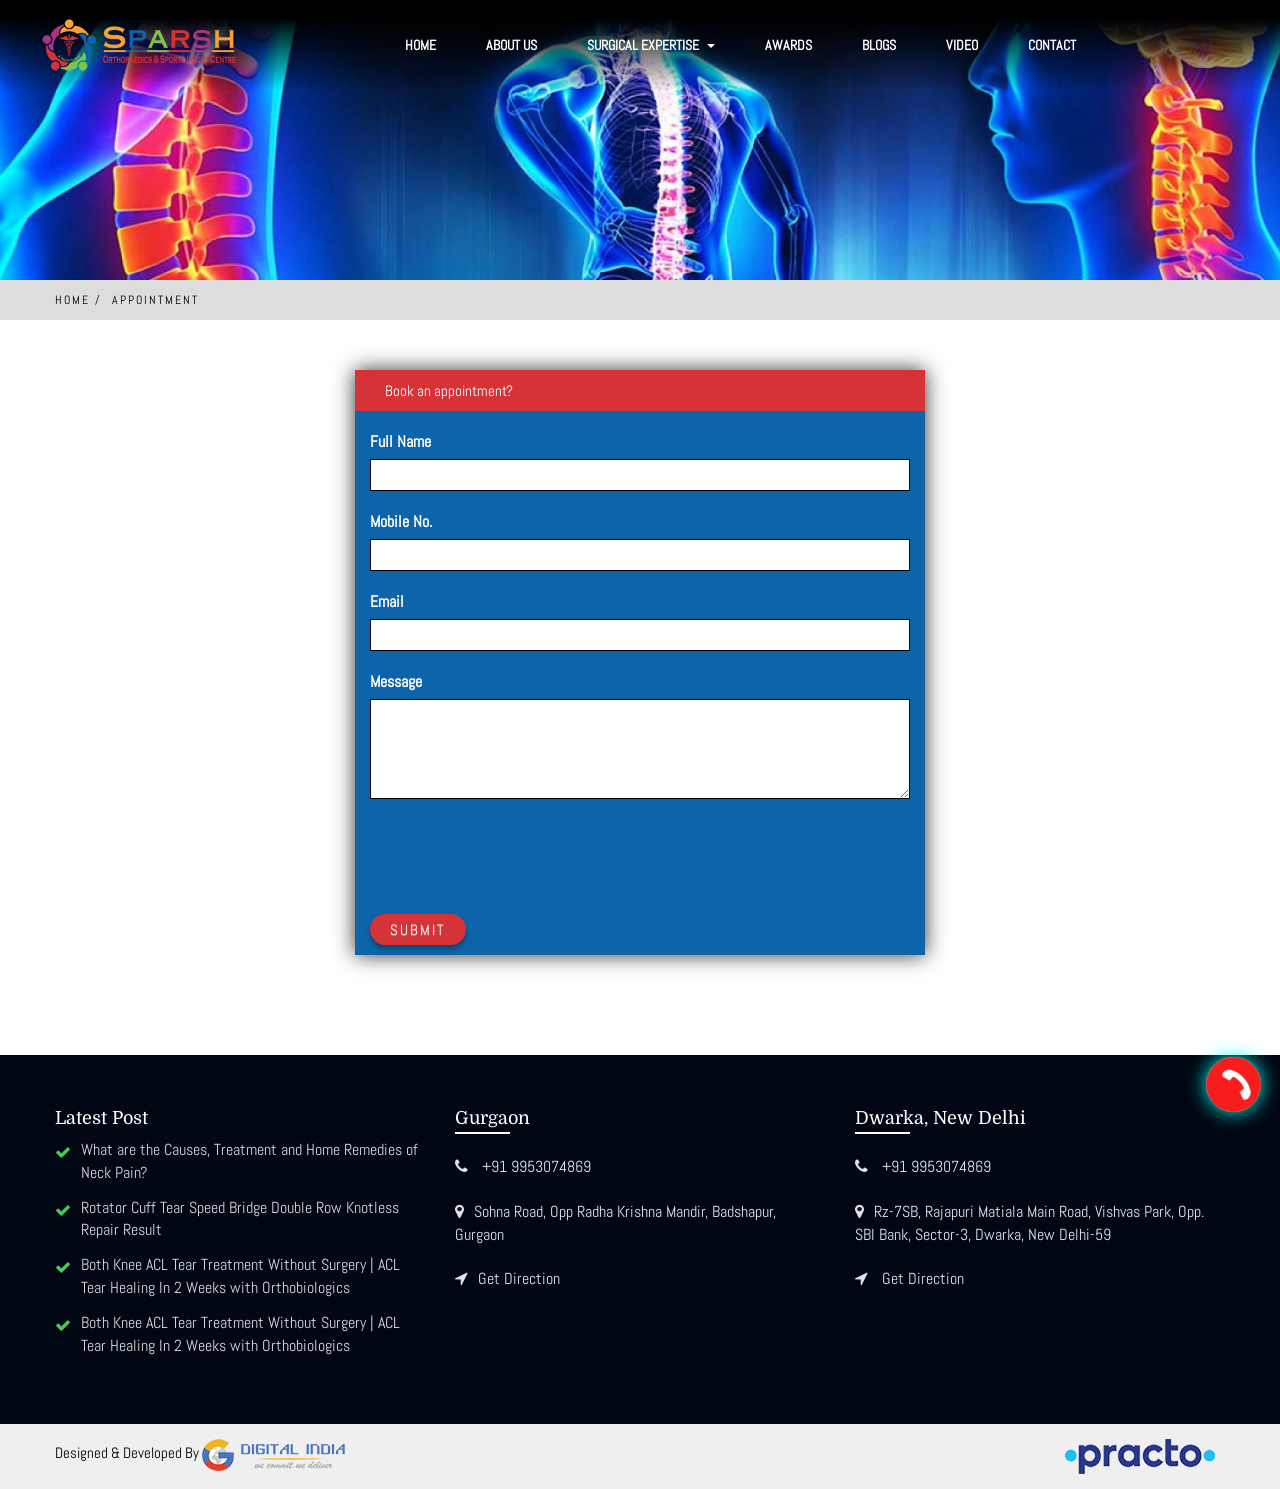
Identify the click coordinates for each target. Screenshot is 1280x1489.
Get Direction (519, 1278)
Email (387, 601)
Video (962, 45)
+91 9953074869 (536, 1166)
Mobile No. (401, 521)
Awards (788, 45)
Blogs (879, 45)
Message (396, 681)
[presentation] (522, 853)
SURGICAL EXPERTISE (651, 45)
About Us (511, 45)
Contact (1052, 45)
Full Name (400, 441)
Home (420, 45)
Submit (418, 929)
